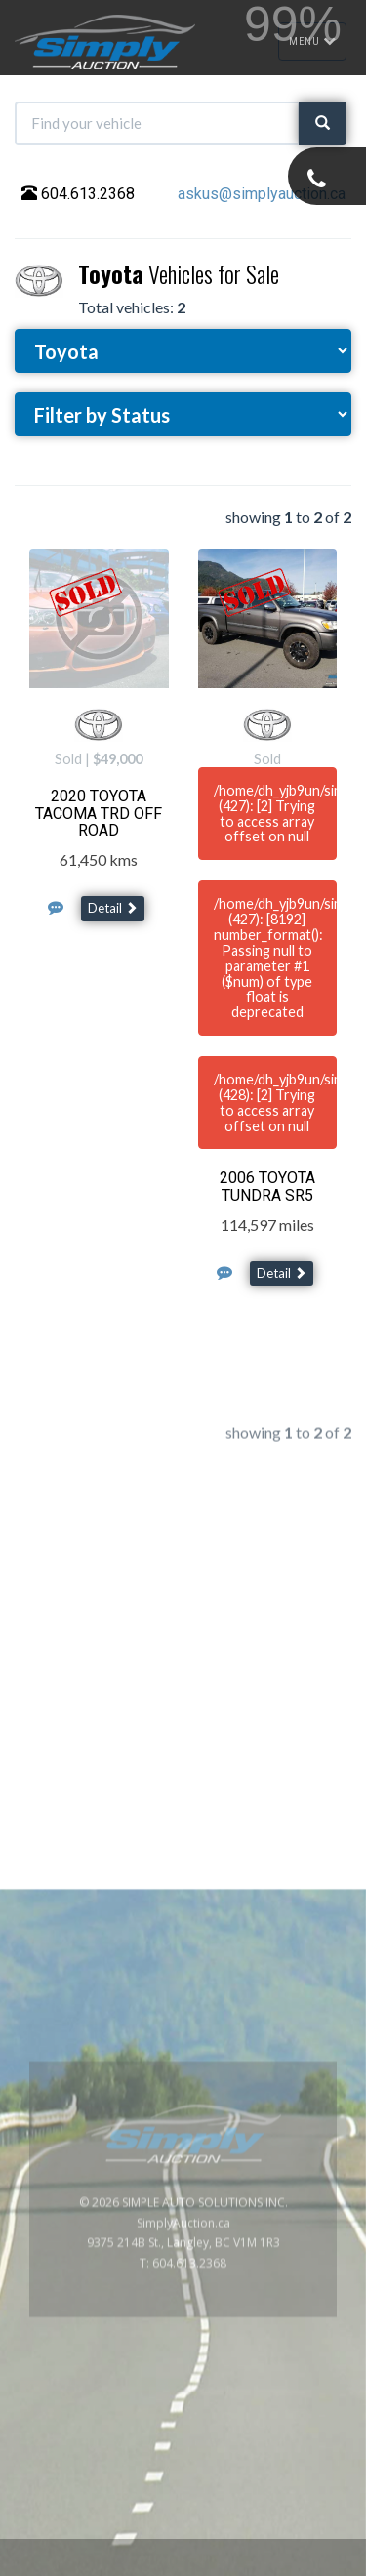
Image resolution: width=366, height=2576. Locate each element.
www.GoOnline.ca (297, 2564)
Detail (113, 908)
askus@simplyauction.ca (262, 193)
